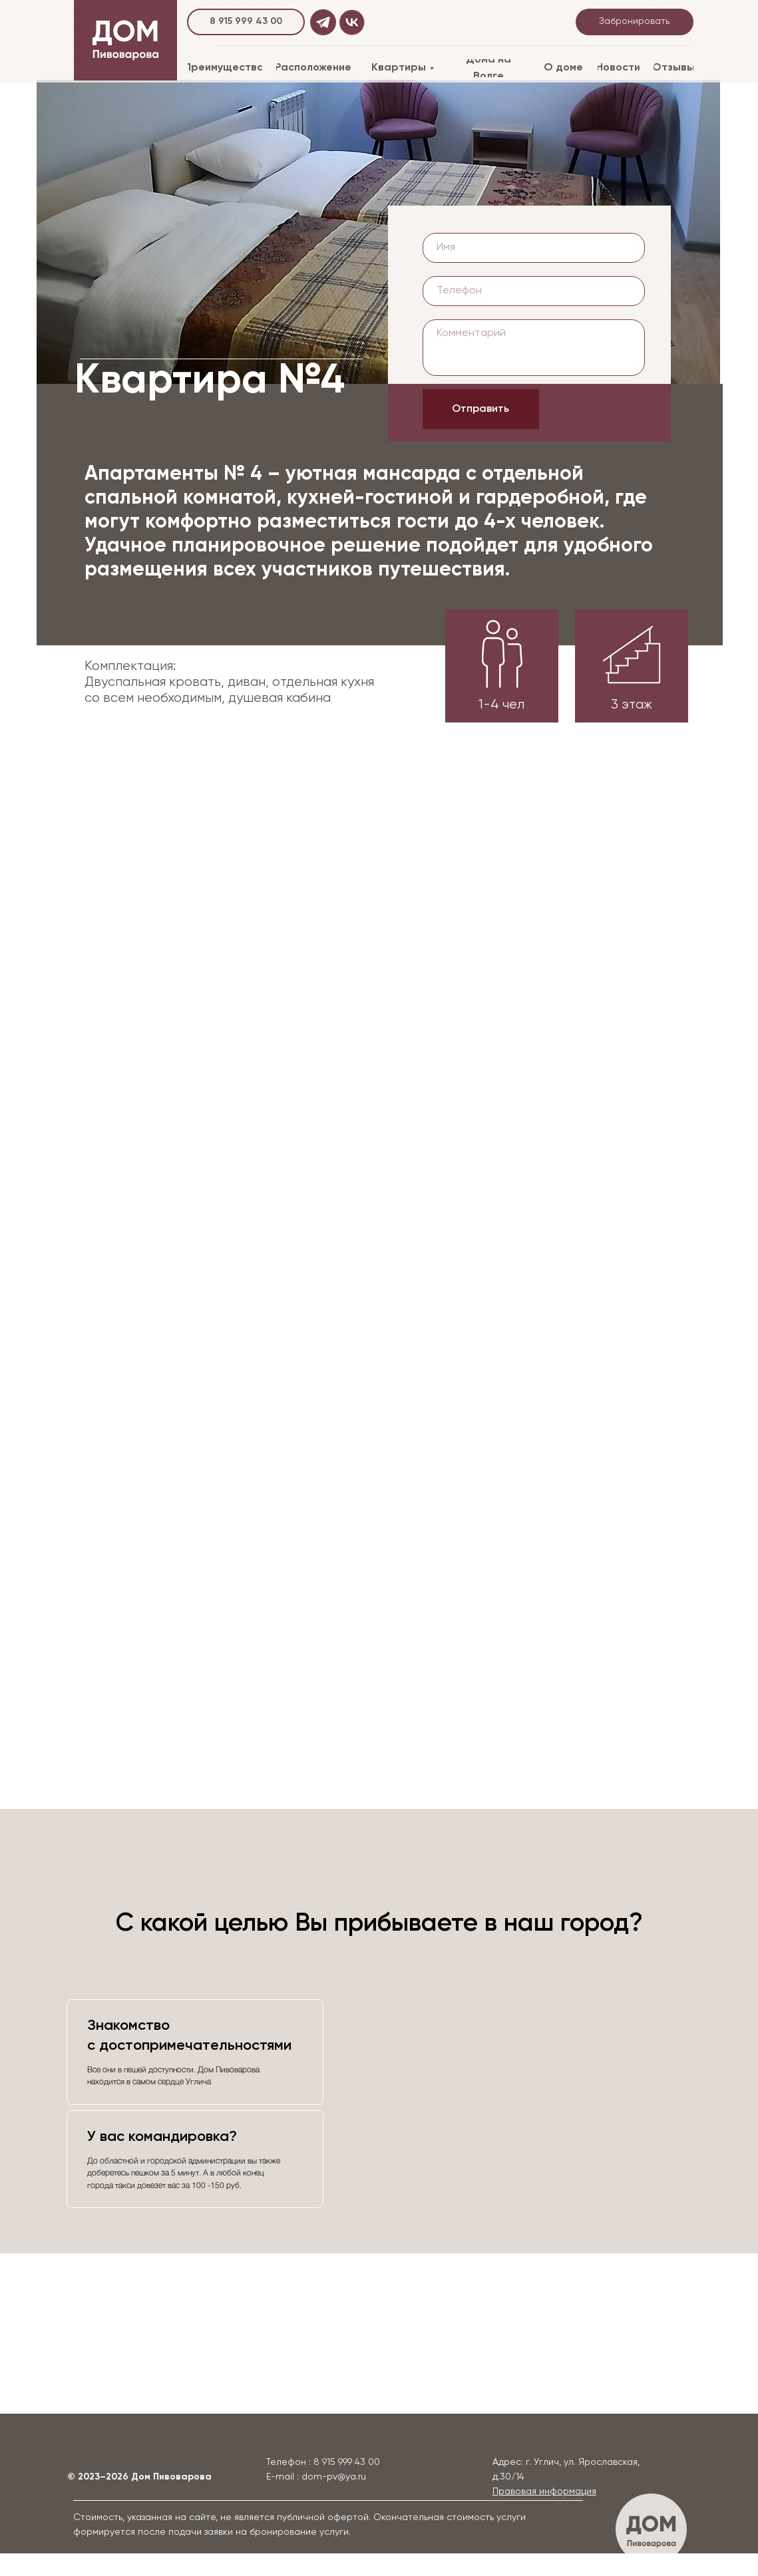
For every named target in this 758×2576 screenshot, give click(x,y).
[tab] (195, 2052)
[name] (534, 248)
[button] (544, 2491)
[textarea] (534, 347)
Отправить (480, 409)
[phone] (534, 291)
